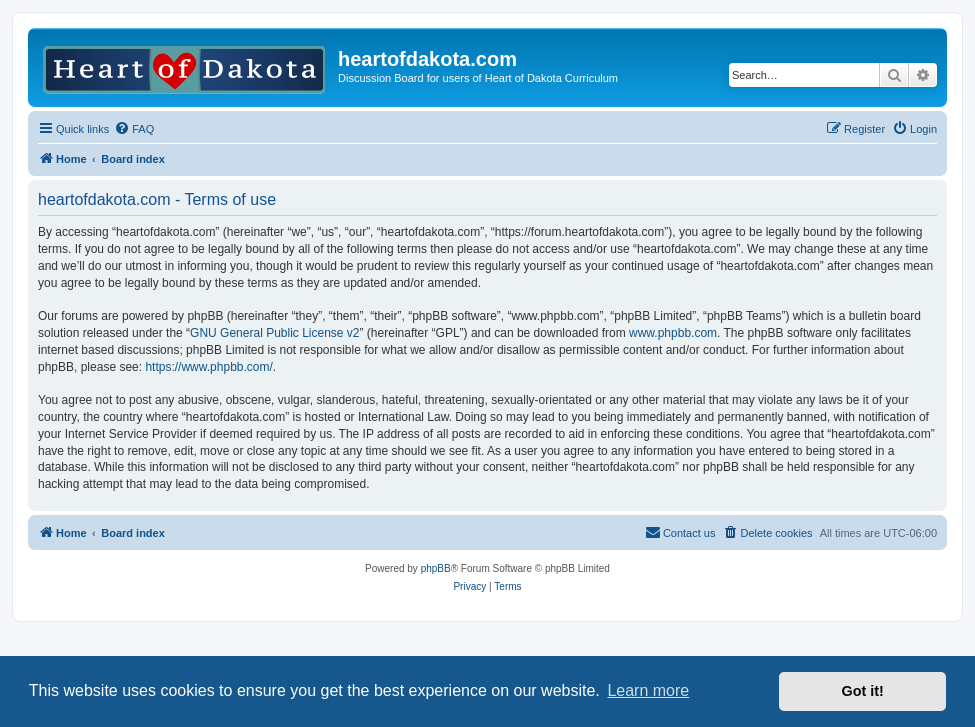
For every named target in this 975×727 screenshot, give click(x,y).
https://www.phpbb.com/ (208, 367)
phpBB (436, 568)
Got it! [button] (863, 691)
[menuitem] (134, 129)
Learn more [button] (648, 690)
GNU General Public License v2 (274, 333)
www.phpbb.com (673, 333)
